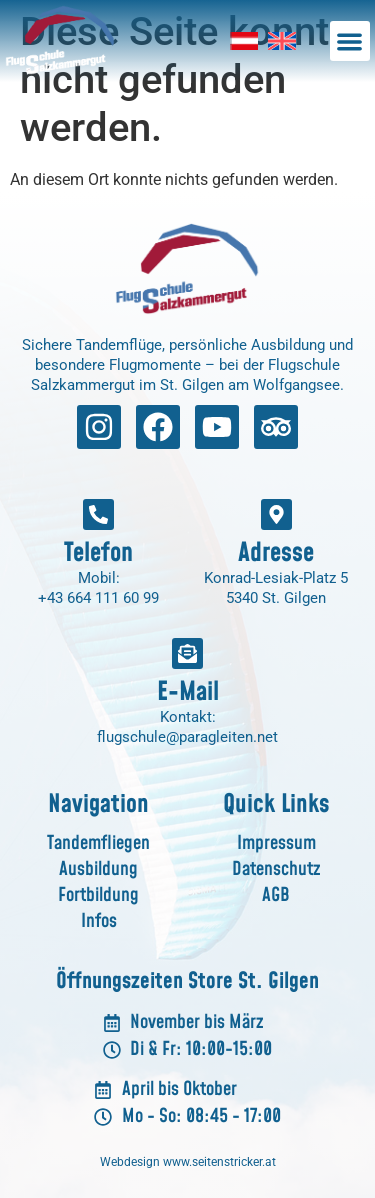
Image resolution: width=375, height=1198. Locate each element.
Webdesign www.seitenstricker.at (188, 1162)
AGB (276, 895)
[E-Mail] (187, 653)
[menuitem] (244, 41)
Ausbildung (98, 869)
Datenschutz (276, 869)
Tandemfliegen (98, 843)
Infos (99, 921)
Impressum (276, 843)
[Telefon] (98, 514)
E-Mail (188, 692)
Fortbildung (98, 895)
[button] (350, 41)
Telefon (98, 553)
